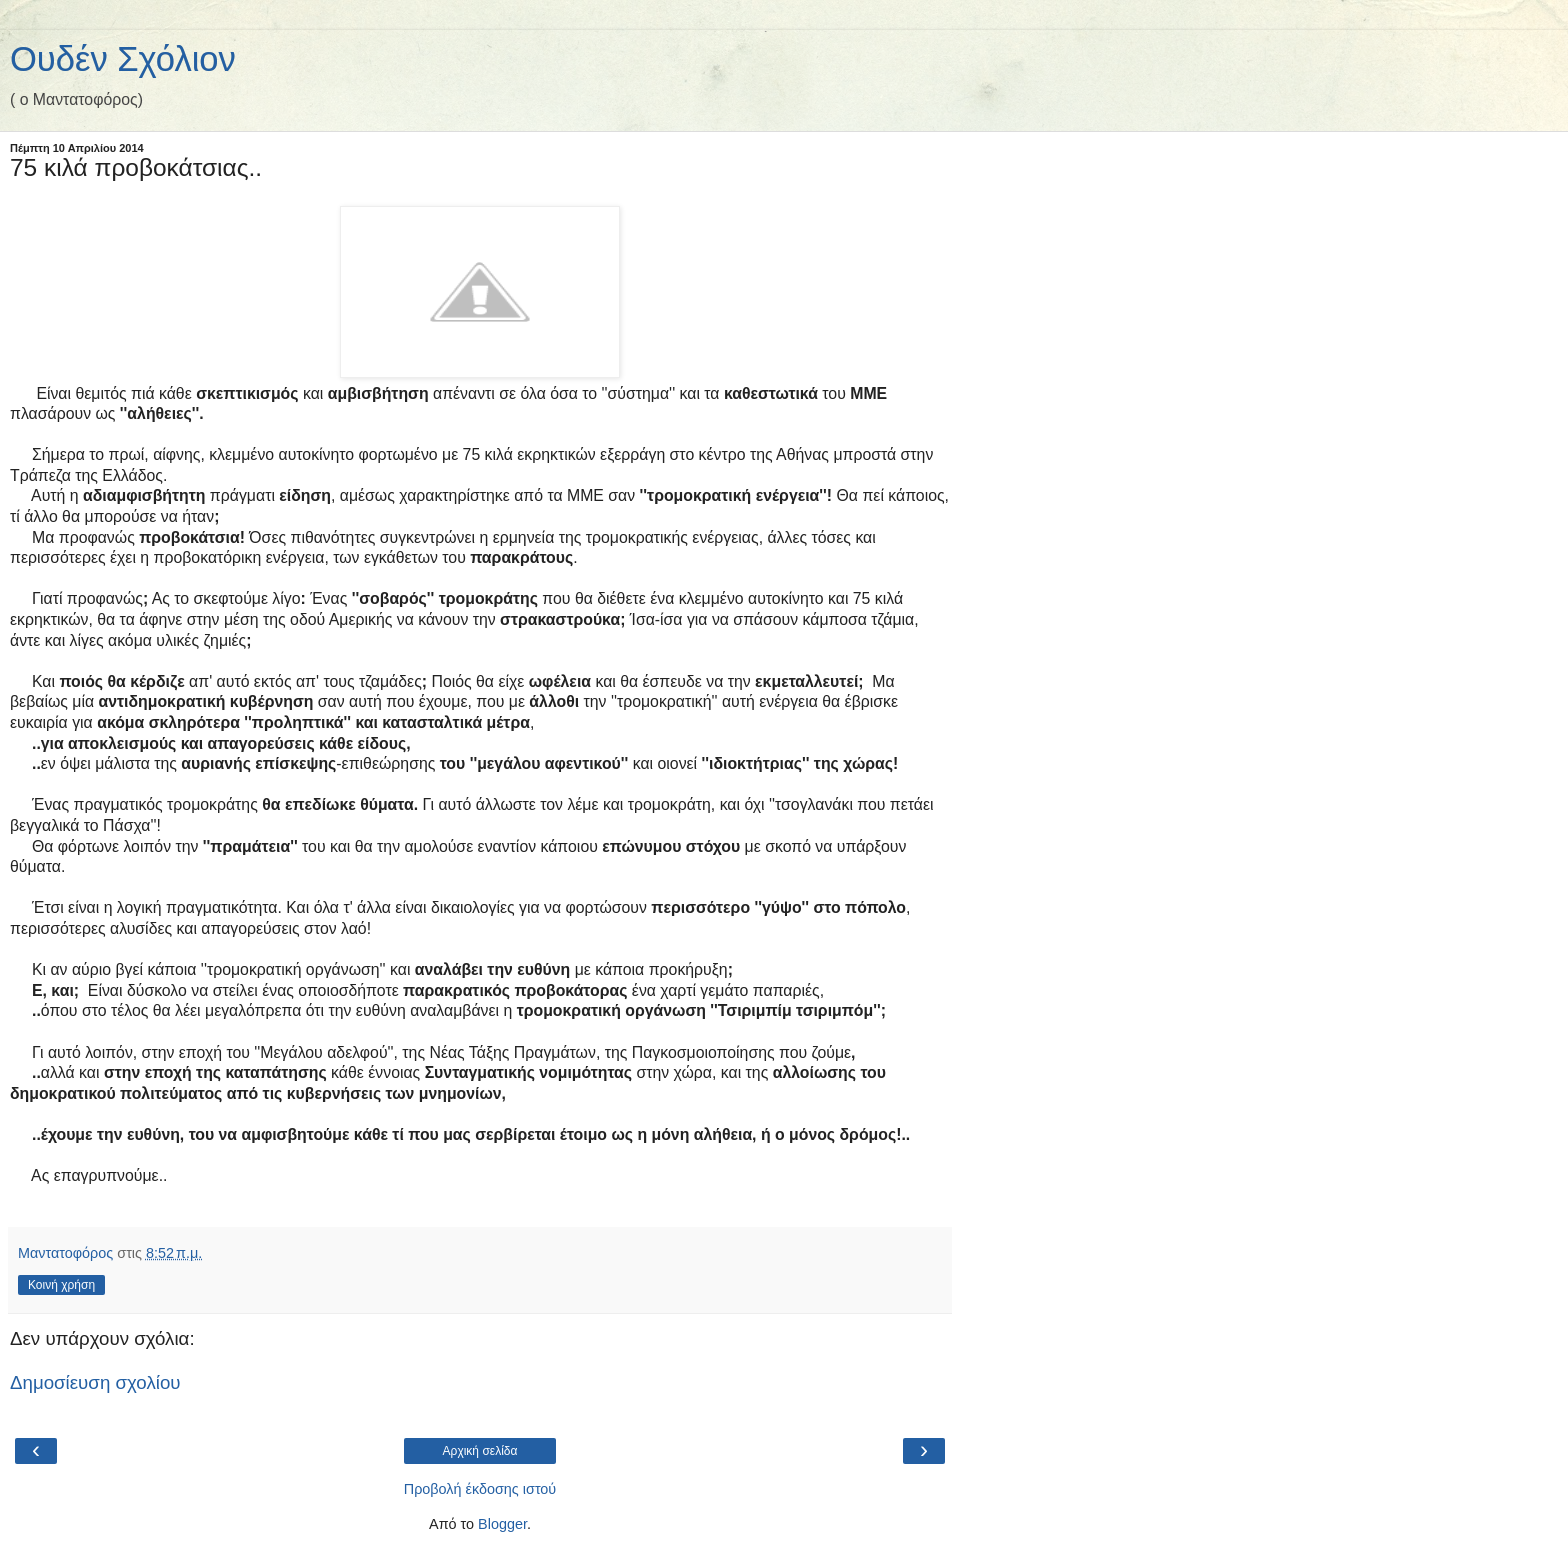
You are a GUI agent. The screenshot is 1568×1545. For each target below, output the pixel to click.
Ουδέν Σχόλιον (123, 59)
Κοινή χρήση (61, 1285)
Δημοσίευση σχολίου (95, 1382)
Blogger (502, 1524)
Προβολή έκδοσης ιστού (480, 1489)
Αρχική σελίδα (480, 1451)
